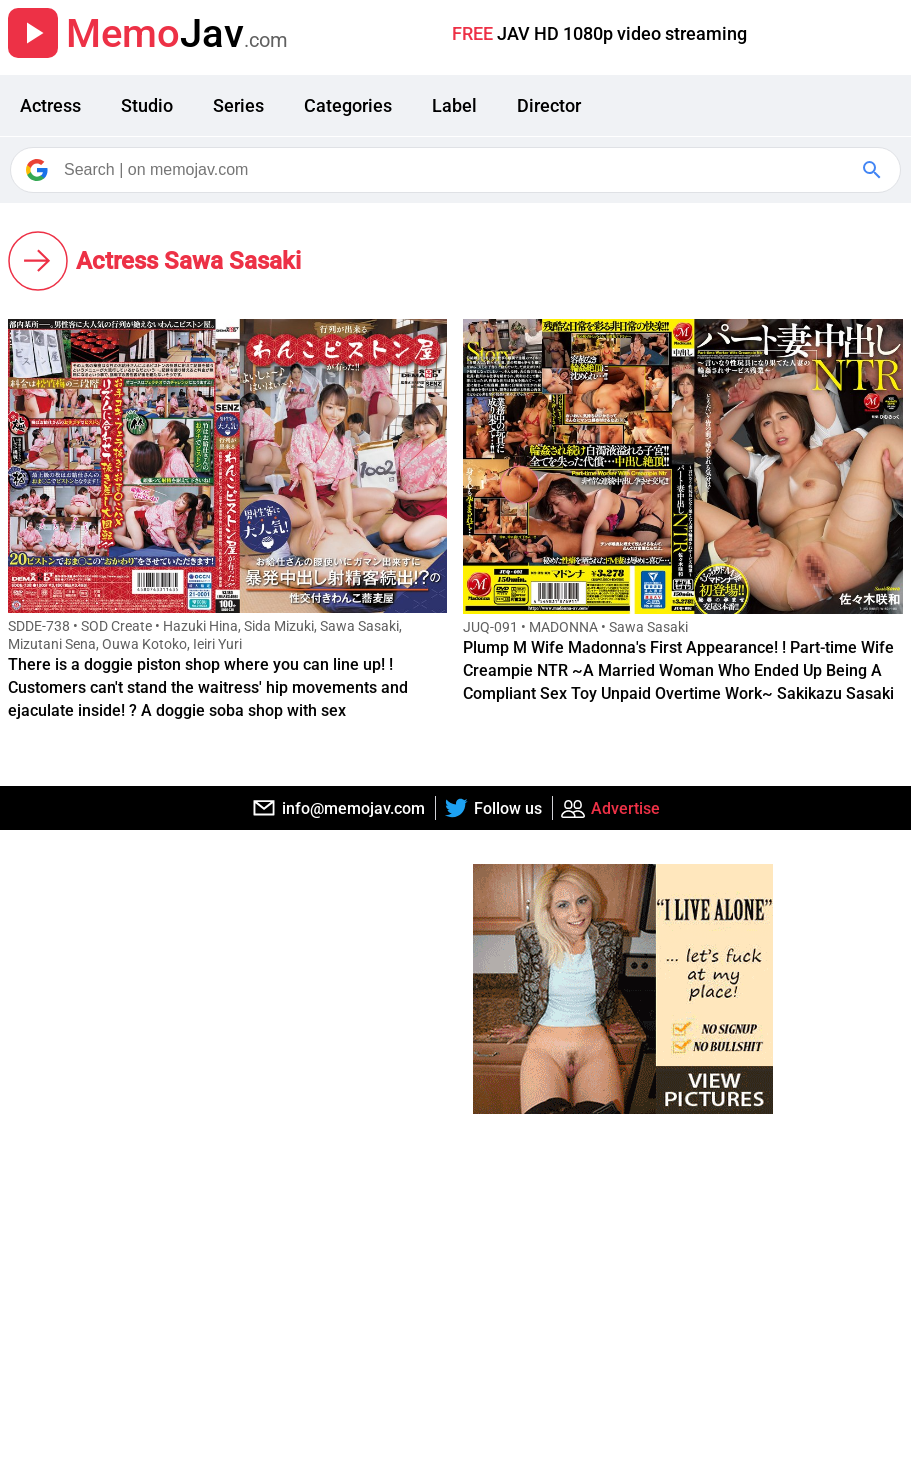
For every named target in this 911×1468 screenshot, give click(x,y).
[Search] (457, 170)
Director (549, 105)
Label (454, 105)
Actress (50, 105)
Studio (147, 105)
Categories (348, 105)
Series (238, 105)
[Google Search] (874, 170)
